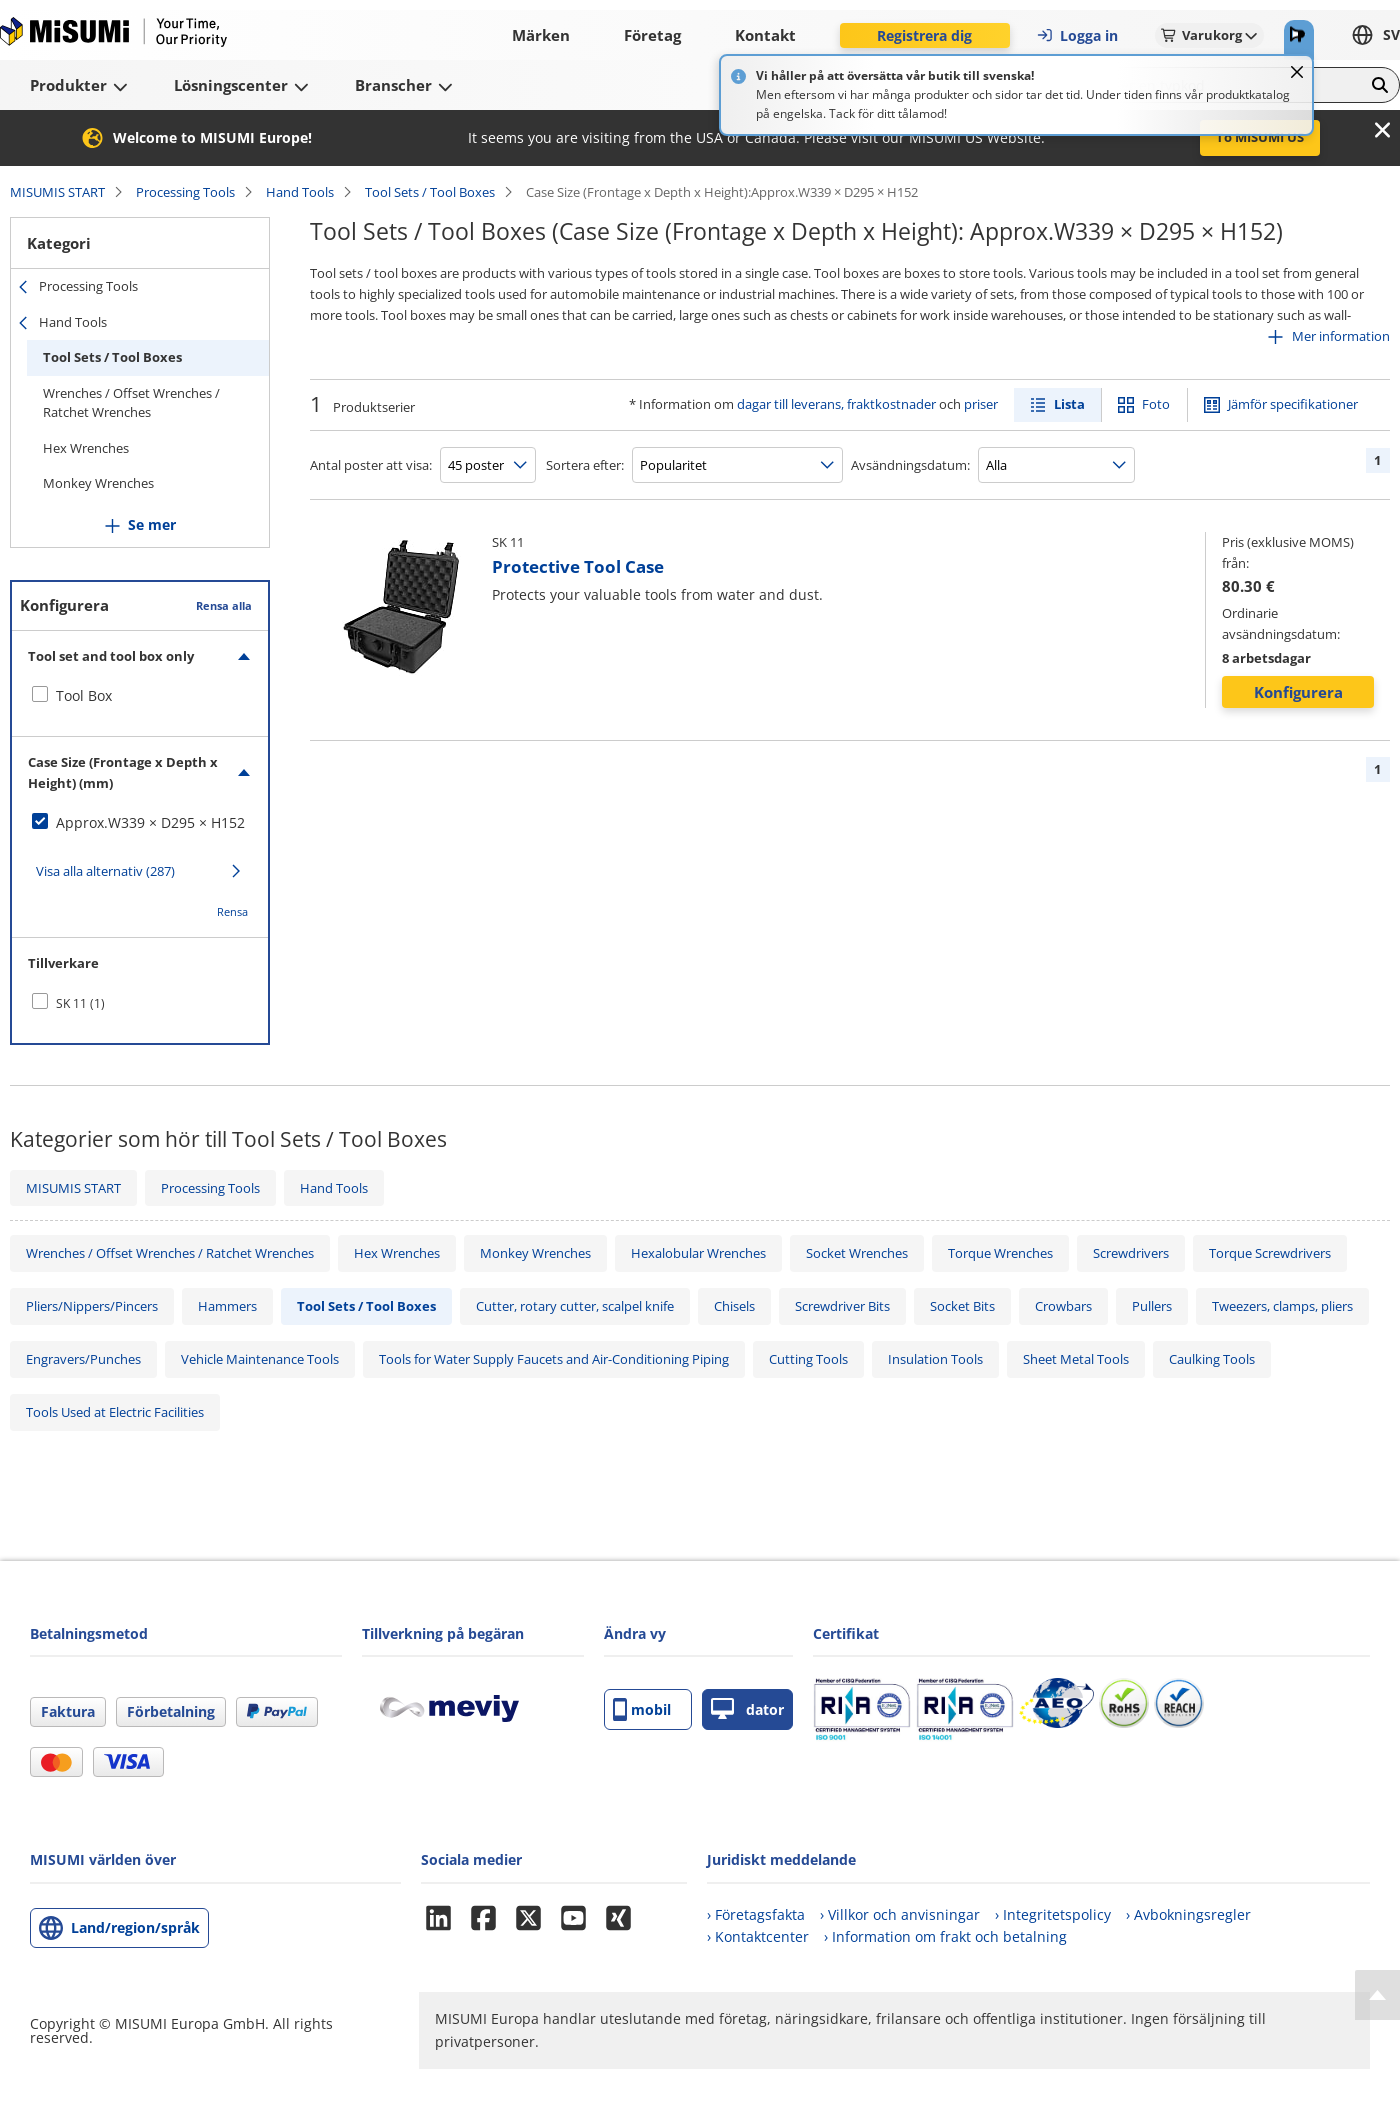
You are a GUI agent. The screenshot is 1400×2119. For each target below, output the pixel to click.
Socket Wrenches (857, 1253)
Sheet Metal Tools (1076, 1359)
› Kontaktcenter (758, 1936)
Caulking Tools (1212, 1359)
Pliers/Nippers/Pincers (92, 1306)
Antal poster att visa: (371, 465)
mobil (642, 1709)
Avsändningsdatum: (910, 465)
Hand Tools (300, 192)
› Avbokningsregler (1188, 1914)
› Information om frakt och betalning (945, 1936)
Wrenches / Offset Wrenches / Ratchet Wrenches (131, 403)
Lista (1069, 404)
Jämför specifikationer (1293, 404)
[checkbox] (140, 696)
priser (981, 404)
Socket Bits (962, 1306)
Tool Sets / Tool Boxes (430, 192)
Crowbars (1063, 1306)
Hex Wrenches (86, 448)
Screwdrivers (1131, 1253)
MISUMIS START (57, 192)
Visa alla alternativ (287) (105, 871)
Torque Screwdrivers (1270, 1253)
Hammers (227, 1306)
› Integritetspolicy (1053, 1914)
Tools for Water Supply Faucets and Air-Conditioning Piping (554, 1359)
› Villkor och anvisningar (900, 1914)
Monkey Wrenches (98, 483)
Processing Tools (185, 192)
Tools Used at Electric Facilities (115, 1412)
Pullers (1152, 1306)
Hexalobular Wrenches (698, 1253)
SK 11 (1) (80, 1003)
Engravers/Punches (83, 1359)
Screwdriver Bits (842, 1306)
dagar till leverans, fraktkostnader (836, 404)
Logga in (1077, 35)
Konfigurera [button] (1298, 692)
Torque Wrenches (1000, 1253)
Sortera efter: (585, 465)
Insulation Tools (935, 1359)
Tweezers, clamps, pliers (1282, 1306)
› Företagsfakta (756, 1914)
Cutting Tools (808, 1359)
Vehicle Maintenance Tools (260, 1359)
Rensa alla (224, 605)
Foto (1156, 404)
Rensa (232, 911)
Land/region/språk (135, 1927)
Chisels (734, 1306)
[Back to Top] (1377, 1995)
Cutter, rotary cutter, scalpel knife (575, 1306)
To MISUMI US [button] (1260, 137)
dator (747, 1709)
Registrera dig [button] (924, 35)
